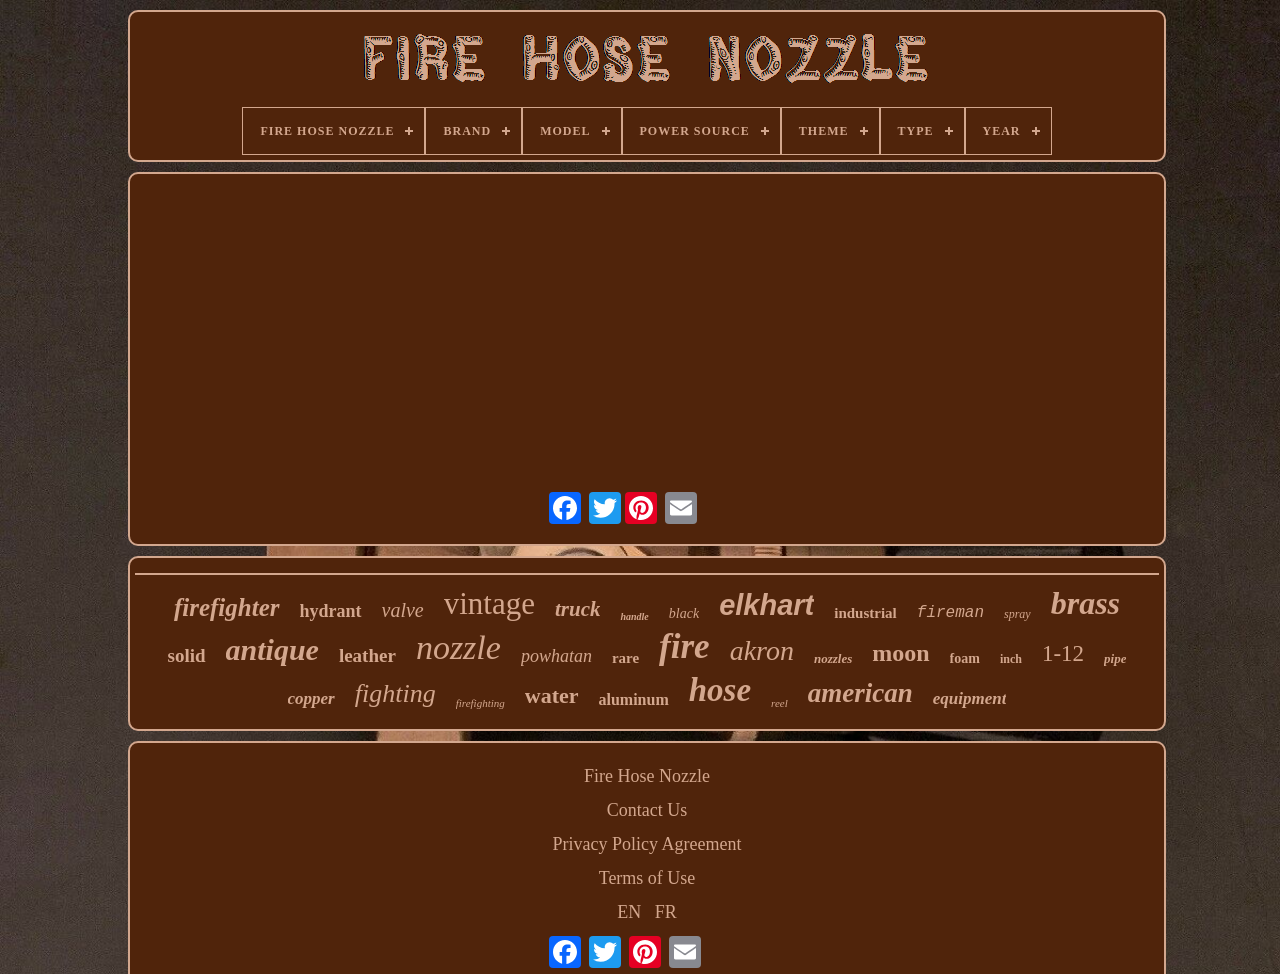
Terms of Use (647, 878)
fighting (395, 693)
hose (720, 690)
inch (1011, 659)
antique (272, 649)
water (552, 695)
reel (779, 703)
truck (578, 609)
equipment (970, 698)
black (684, 613)
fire (684, 646)
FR (666, 912)
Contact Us (647, 810)
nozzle (458, 647)
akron (762, 650)
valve (403, 610)
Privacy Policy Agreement (647, 844)
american (860, 693)
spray (1017, 614)
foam (965, 658)
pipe (1115, 658)
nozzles (833, 658)
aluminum (634, 699)
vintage (489, 603)
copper (311, 698)
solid (187, 655)
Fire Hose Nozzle (647, 776)
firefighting (480, 703)
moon (900, 653)
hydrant (331, 611)
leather (367, 655)
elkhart (766, 605)
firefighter (227, 607)
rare (625, 658)
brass (1085, 603)
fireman (950, 613)
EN (629, 912)
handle (634, 616)
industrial (865, 613)
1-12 (1063, 653)
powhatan (556, 656)
